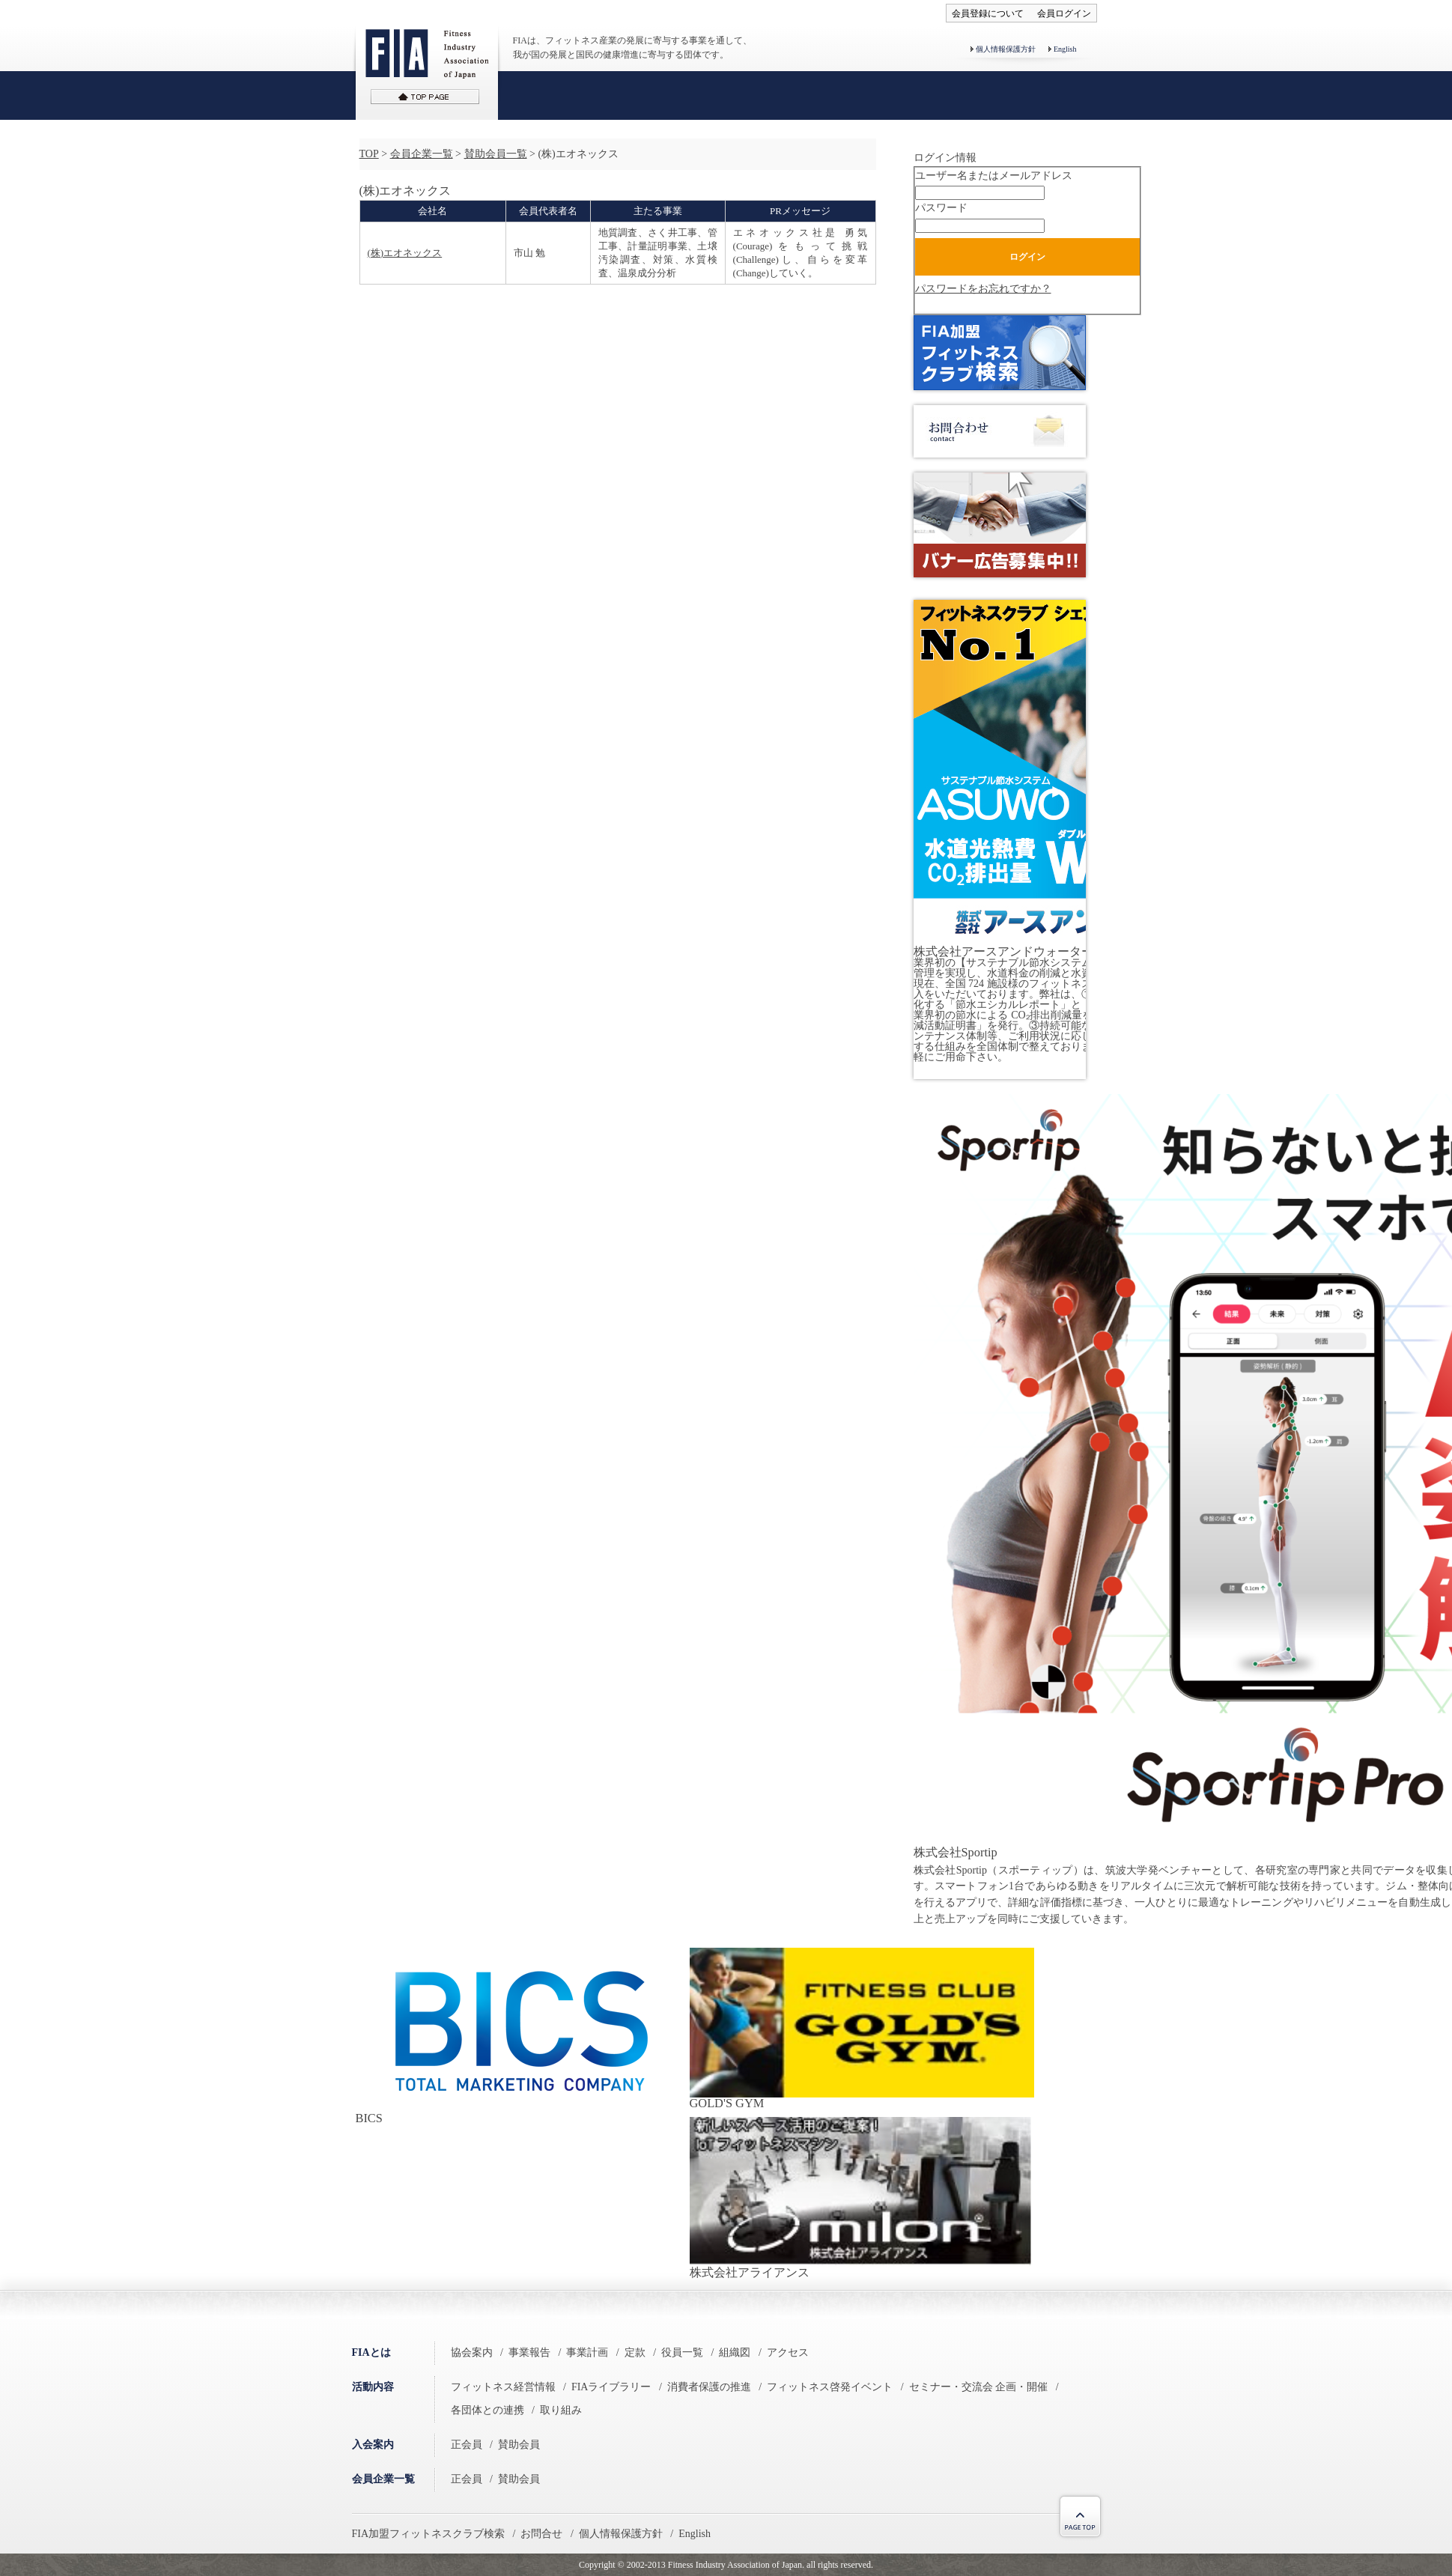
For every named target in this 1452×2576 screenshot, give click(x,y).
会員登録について (988, 13)
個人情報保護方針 (1006, 49)
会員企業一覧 (421, 154)
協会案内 (472, 2352)
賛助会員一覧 (495, 154)
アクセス (788, 2352)
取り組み (561, 2410)
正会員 (466, 2444)
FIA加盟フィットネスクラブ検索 (428, 2533)
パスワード (941, 207)
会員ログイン (1064, 13)
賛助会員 (519, 2444)
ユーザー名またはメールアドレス (993, 175)
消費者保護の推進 (709, 2387)
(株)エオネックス (405, 252)
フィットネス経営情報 (503, 2387)
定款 (635, 2352)
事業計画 (587, 2352)
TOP (369, 154)
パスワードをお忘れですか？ (983, 288)
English (1065, 49)
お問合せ (541, 2533)
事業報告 (529, 2352)
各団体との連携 (487, 2410)
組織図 (734, 2352)
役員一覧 (682, 2352)
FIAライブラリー (611, 2387)
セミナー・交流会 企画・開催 (978, 2387)
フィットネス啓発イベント (830, 2387)
